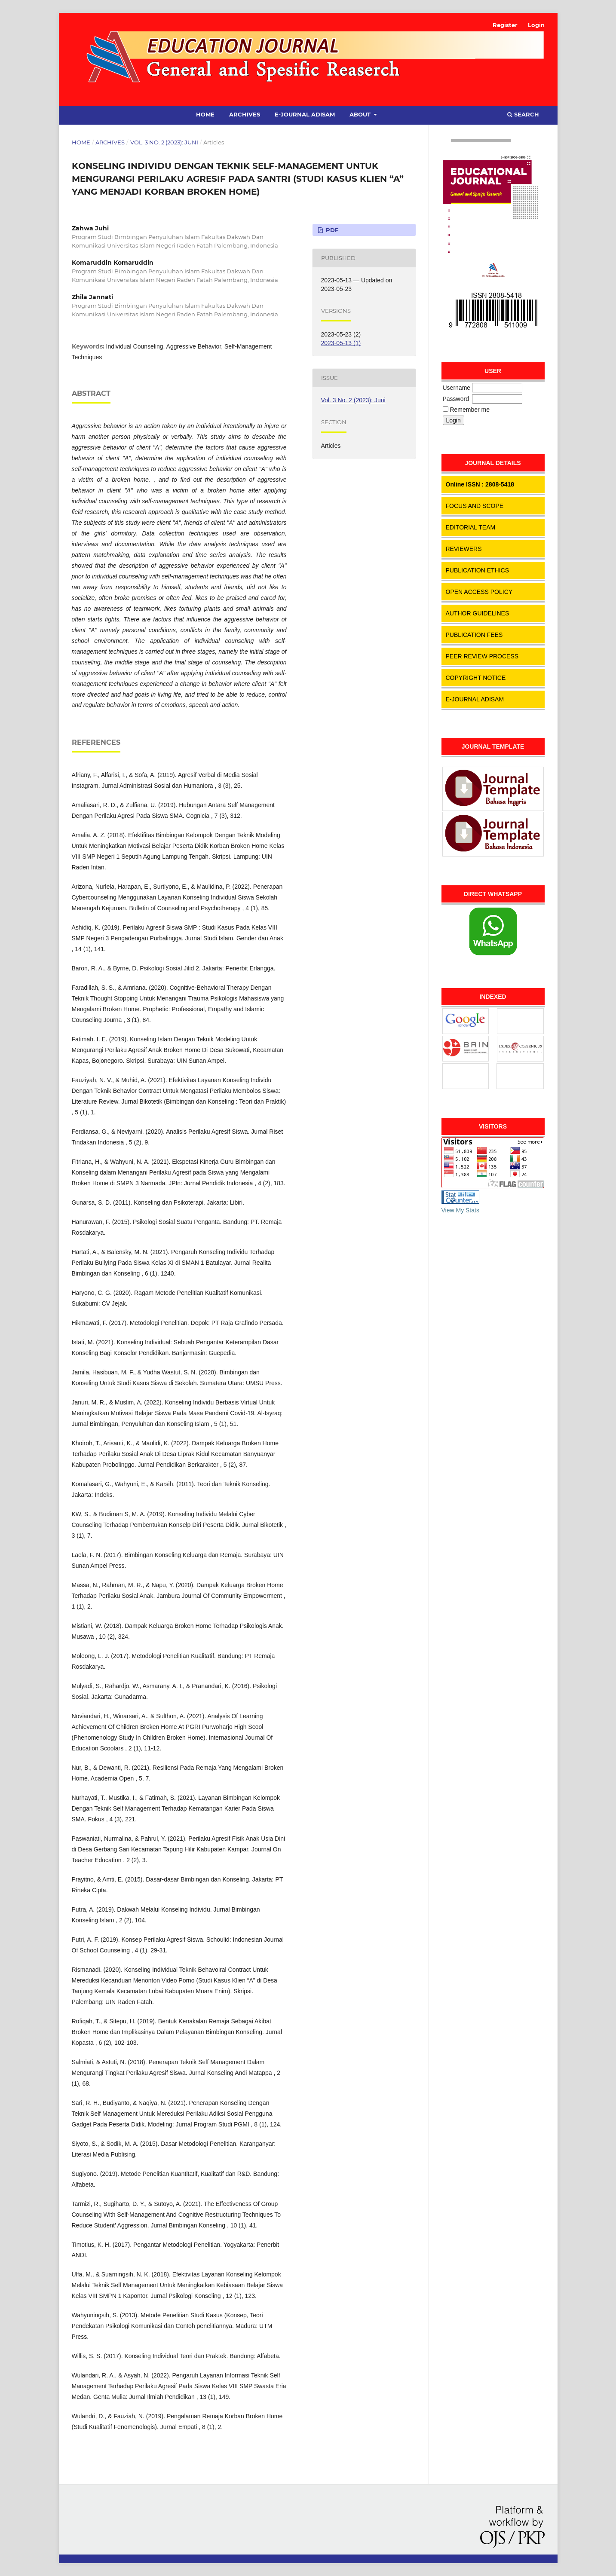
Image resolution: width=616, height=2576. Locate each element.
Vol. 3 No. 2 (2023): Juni (164, 142)
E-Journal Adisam (305, 114)
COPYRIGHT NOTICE (476, 677)
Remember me (470, 409)
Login (536, 24)
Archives (244, 114)
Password (456, 398)
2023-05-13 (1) (341, 343)
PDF (331, 229)
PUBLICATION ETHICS (477, 570)
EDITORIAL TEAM (471, 527)
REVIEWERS (464, 548)
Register (505, 24)
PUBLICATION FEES (474, 634)
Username (457, 387)
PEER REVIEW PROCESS (482, 656)
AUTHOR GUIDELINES (477, 613)
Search (523, 114)
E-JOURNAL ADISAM (475, 699)
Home (205, 114)
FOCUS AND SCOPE (475, 505)
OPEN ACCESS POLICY (479, 591)
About (360, 114)
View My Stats (460, 1210)
